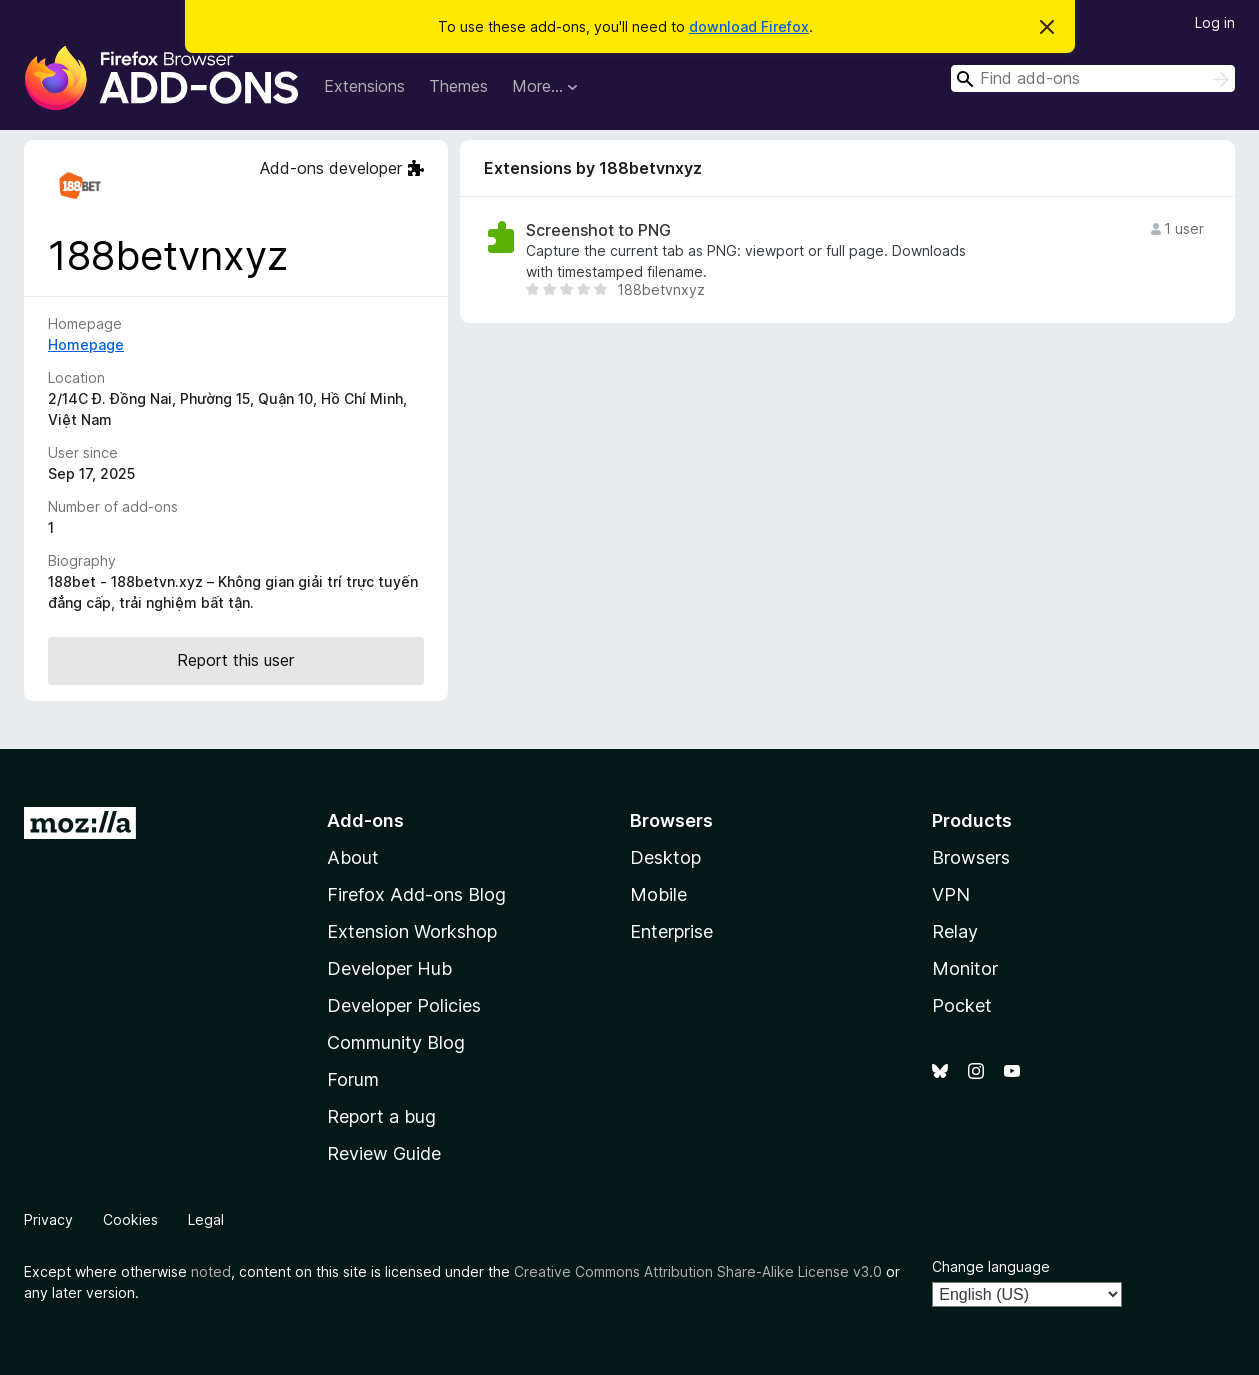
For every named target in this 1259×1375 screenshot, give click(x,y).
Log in (1215, 22)
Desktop (665, 857)
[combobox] (1093, 78)
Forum (353, 1079)
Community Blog (396, 1042)
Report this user (235, 660)
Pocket (962, 1005)
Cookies (130, 1219)
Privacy (48, 1219)
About (353, 857)
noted (211, 1271)
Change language (991, 1266)
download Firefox (749, 26)
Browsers (971, 857)
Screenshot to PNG (598, 230)
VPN (951, 894)
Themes (458, 86)
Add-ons (365, 820)
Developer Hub (389, 968)
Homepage (86, 344)
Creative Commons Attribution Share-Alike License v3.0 (698, 1271)
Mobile (658, 894)
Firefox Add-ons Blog (416, 894)
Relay (955, 931)
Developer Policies (404, 1005)
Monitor (965, 968)
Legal (206, 1219)
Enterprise (671, 931)
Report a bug (381, 1116)
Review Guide (384, 1153)
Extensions (364, 86)
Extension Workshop (412, 931)
